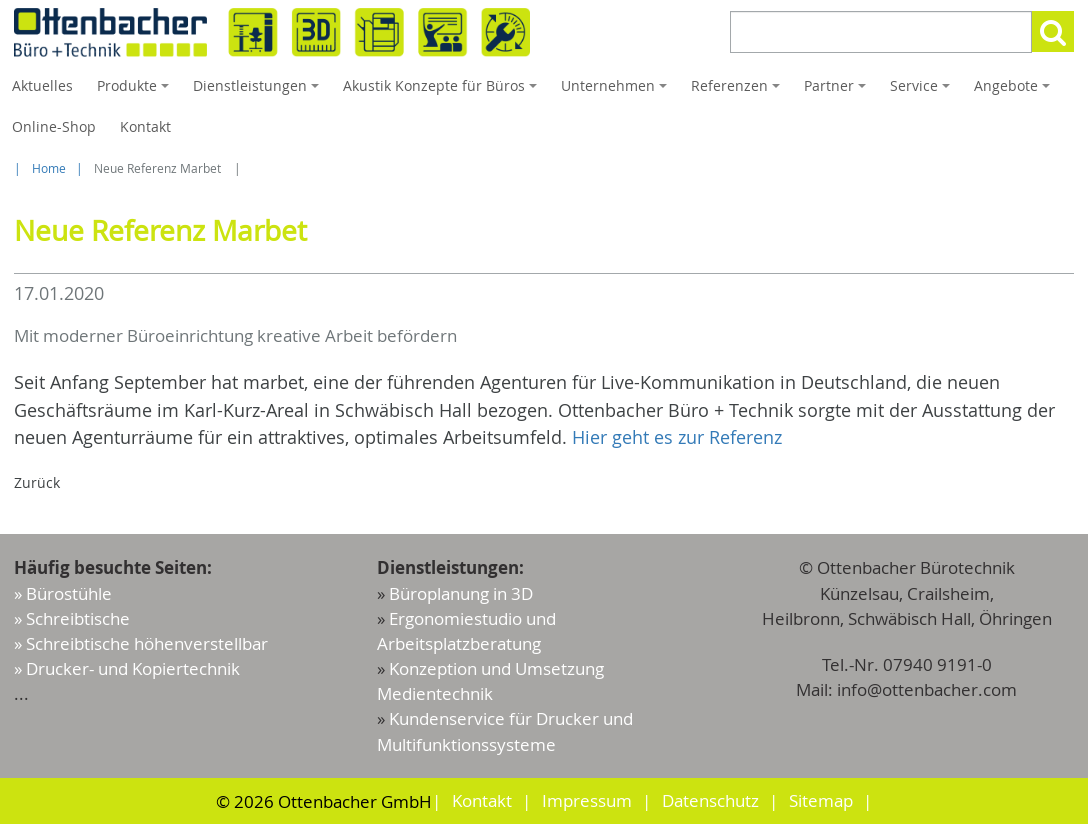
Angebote (1015, 91)
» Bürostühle (63, 593)
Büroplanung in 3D (461, 593)
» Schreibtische (72, 618)
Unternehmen (617, 91)
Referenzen (738, 91)
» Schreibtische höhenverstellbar (141, 643)
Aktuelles (42, 85)
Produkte (136, 91)
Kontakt (145, 126)
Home (49, 168)
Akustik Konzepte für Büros (443, 91)
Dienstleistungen (259, 91)
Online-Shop (54, 126)
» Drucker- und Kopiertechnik (127, 668)
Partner (838, 91)
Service (923, 91)
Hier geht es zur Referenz (677, 437)
